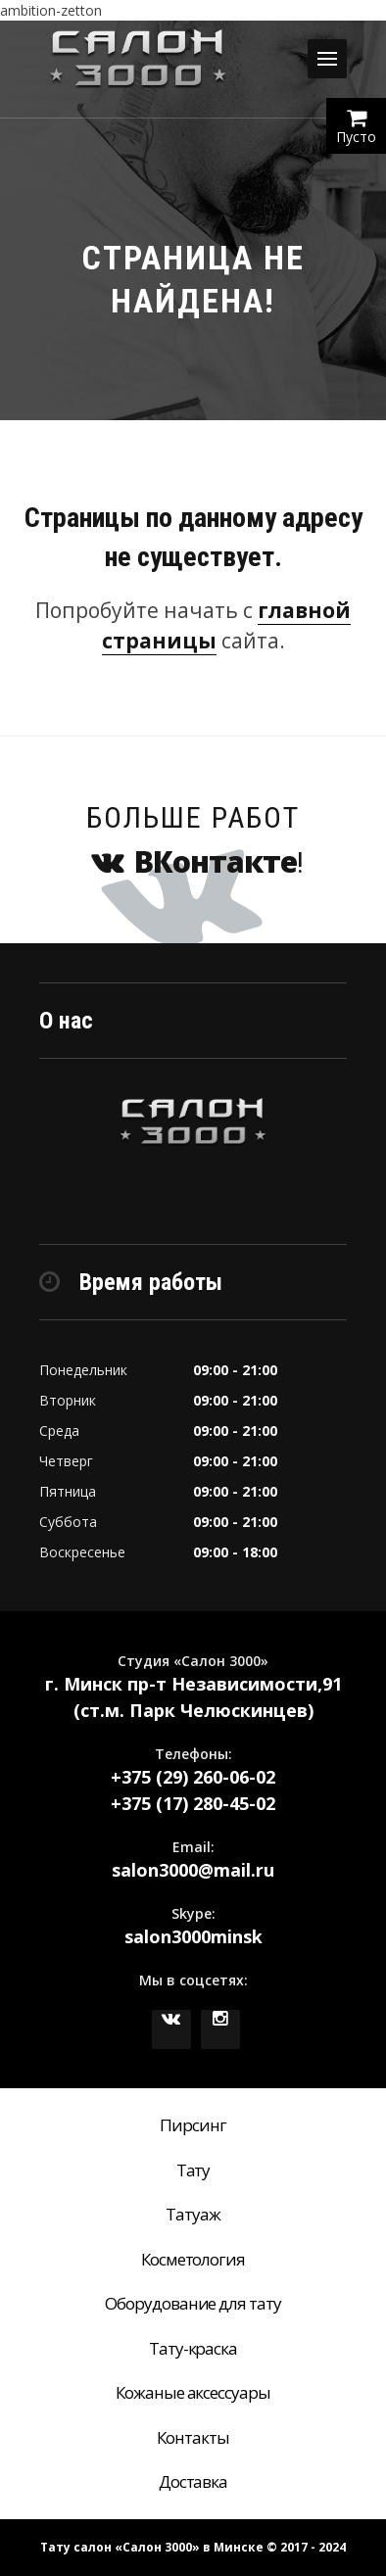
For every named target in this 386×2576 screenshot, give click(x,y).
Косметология (193, 2259)
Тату (193, 2170)
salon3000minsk (193, 1936)
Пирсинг (193, 2125)
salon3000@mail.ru (193, 1870)
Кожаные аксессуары (193, 2392)
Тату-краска (193, 2348)
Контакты (193, 2437)
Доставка (193, 2481)
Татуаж (193, 2214)
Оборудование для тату (193, 2303)
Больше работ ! (193, 841)
